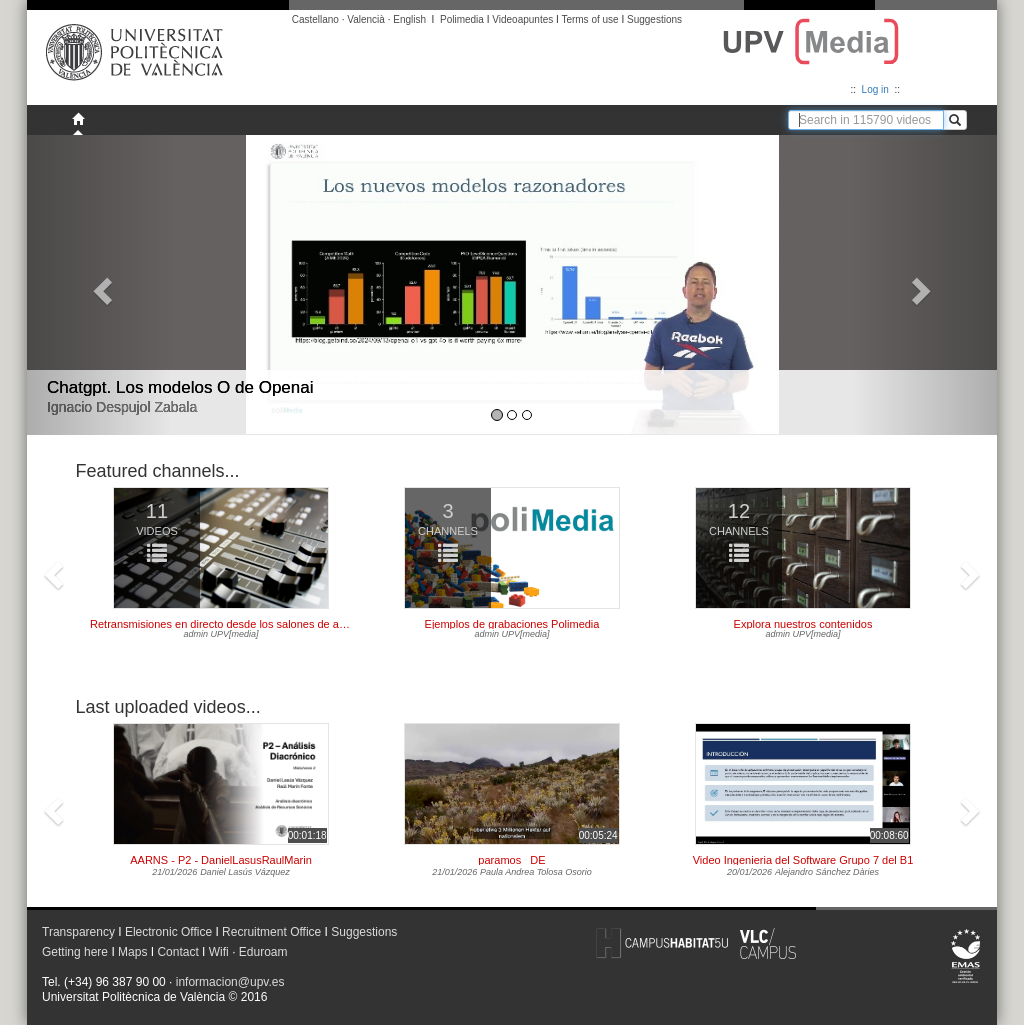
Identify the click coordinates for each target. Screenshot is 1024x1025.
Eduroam (263, 952)
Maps (132, 952)
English (409, 19)
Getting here (75, 952)
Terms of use (589, 19)
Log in (875, 89)
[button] (100, 285)
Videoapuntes (522, 19)
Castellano (315, 19)
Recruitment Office (271, 932)
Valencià (366, 19)
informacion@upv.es (230, 982)
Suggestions (654, 19)
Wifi (219, 952)
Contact (177, 952)
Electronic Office (168, 932)
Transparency (78, 932)
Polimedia (462, 19)
